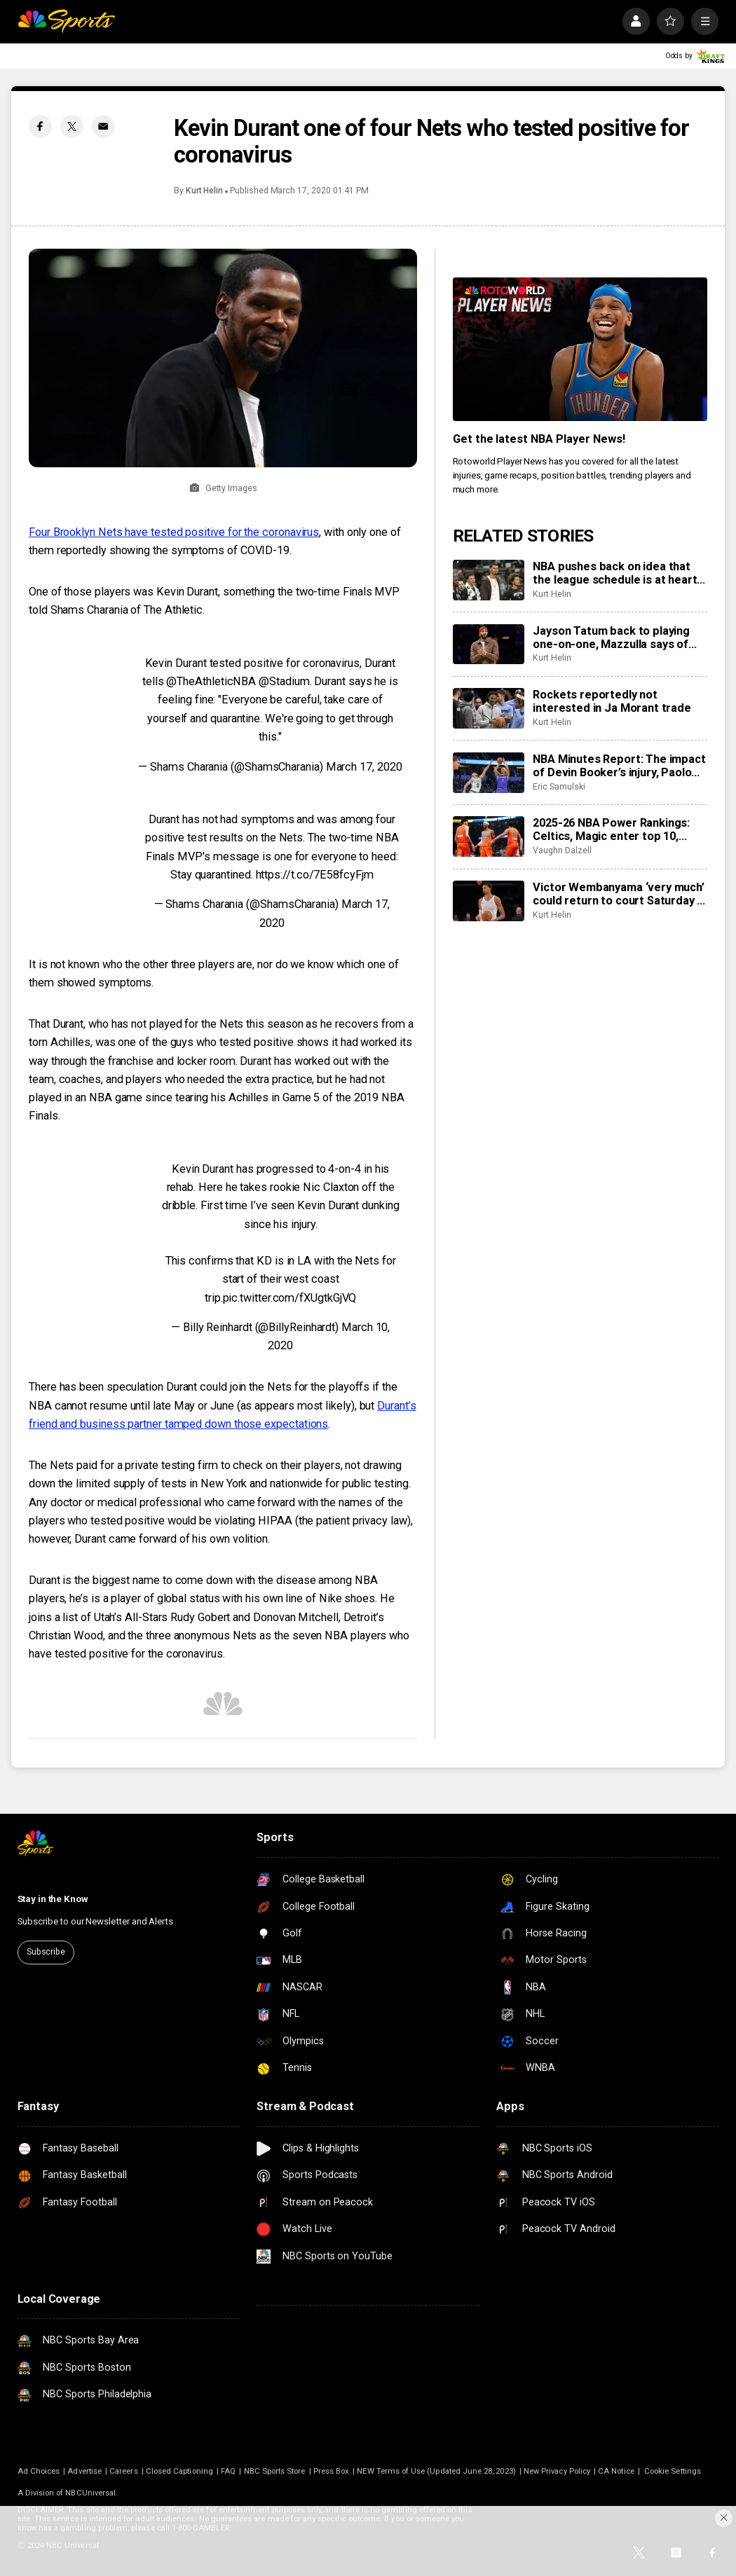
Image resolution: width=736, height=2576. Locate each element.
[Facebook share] (40, 126)
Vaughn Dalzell (562, 850)
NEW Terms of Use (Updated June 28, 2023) (436, 2471)
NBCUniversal (90, 2493)
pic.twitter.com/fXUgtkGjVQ (290, 1297)
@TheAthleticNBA (211, 681)
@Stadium (284, 681)
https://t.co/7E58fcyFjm (315, 874)
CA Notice (616, 2471)
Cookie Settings (672, 2471)
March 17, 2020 (364, 766)
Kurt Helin (204, 190)
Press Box (331, 2471)
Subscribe (46, 1952)
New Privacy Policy (557, 2471)
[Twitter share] (71, 126)
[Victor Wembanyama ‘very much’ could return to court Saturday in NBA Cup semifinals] (489, 901)
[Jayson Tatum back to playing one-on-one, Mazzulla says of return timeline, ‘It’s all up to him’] (489, 644)
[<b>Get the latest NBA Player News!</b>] (580, 348)
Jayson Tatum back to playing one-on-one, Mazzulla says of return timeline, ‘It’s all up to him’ (618, 637)
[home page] (66, 21)
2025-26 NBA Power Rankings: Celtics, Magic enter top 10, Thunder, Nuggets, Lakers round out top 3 (618, 829)
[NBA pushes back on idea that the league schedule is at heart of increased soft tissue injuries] (489, 580)
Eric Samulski (559, 787)
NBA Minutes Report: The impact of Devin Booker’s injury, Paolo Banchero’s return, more (619, 765)
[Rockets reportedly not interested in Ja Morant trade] (489, 708)
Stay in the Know (53, 1899)
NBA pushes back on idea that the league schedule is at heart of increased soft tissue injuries (617, 573)
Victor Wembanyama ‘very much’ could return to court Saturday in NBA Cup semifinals (619, 894)
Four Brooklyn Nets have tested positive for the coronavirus (174, 532)
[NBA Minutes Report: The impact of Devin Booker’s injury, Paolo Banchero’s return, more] (489, 772)
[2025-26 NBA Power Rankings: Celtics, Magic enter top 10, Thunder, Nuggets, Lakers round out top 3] (489, 836)
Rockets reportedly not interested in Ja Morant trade (611, 701)
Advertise (84, 2471)
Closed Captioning (179, 2471)
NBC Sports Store (275, 2471)
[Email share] (103, 126)
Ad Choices (39, 2471)
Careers (123, 2471)
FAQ (228, 2471)
